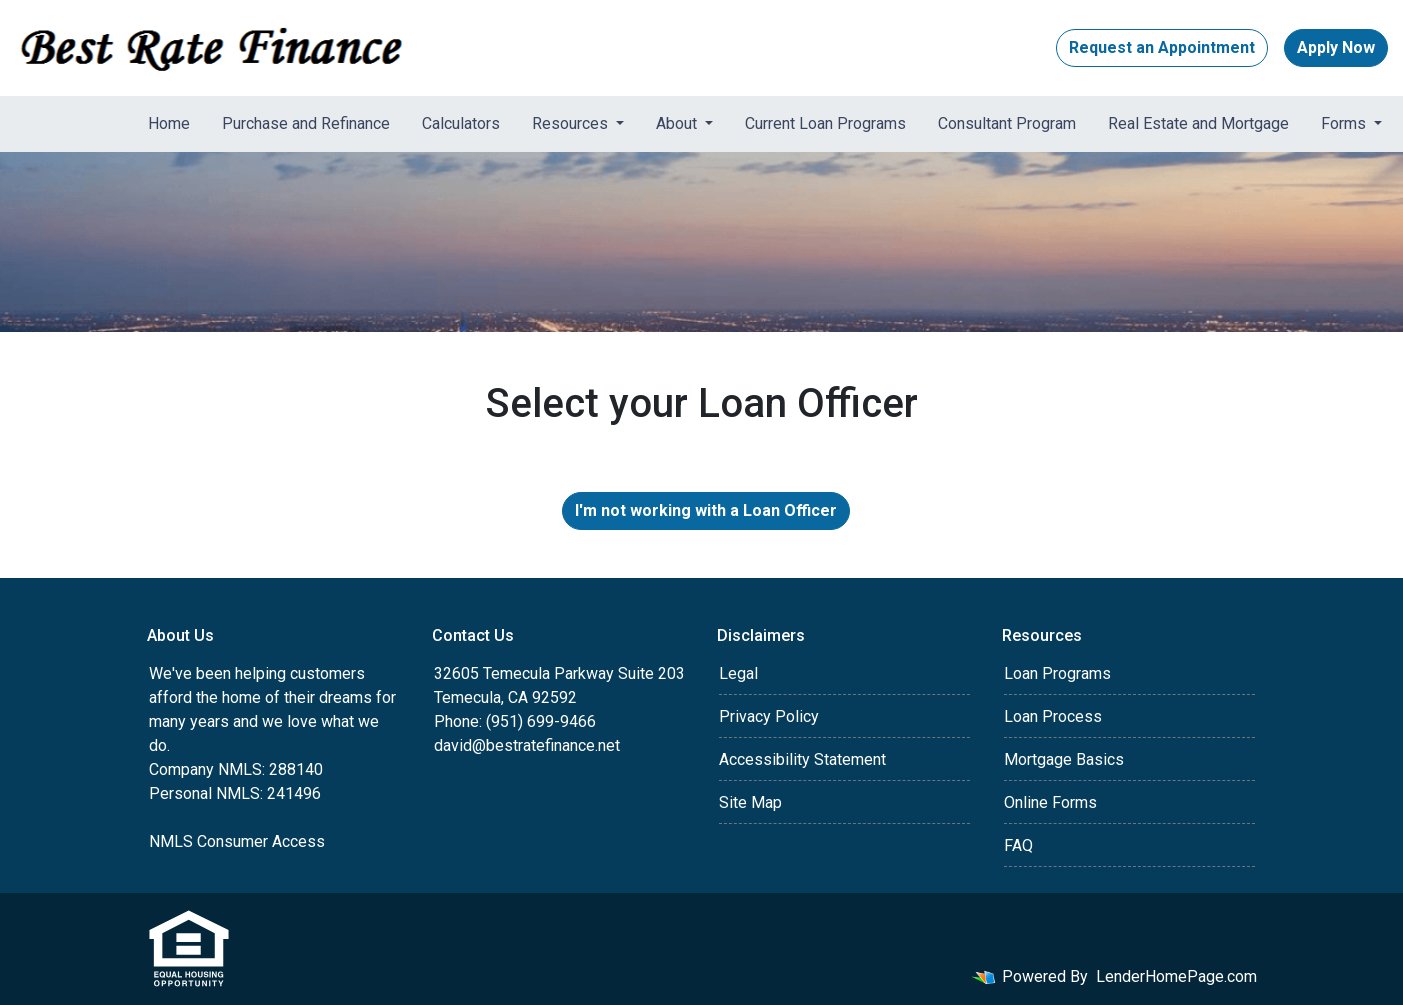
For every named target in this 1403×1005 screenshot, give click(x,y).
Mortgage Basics (1064, 759)
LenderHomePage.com (1176, 976)
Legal (738, 673)
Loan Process (1053, 716)
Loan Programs (1057, 673)
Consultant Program (1007, 123)
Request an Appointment (1162, 47)
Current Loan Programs (825, 123)
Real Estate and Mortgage (1198, 123)
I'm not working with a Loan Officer (706, 510)
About (678, 123)
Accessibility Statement (802, 759)
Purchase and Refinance (306, 123)
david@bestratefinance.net (527, 745)
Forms (1345, 123)
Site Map (750, 802)
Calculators (461, 123)
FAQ (1018, 845)
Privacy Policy (769, 716)
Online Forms (1050, 802)
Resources (572, 123)
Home (169, 123)
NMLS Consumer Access (237, 841)
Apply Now (1336, 47)
